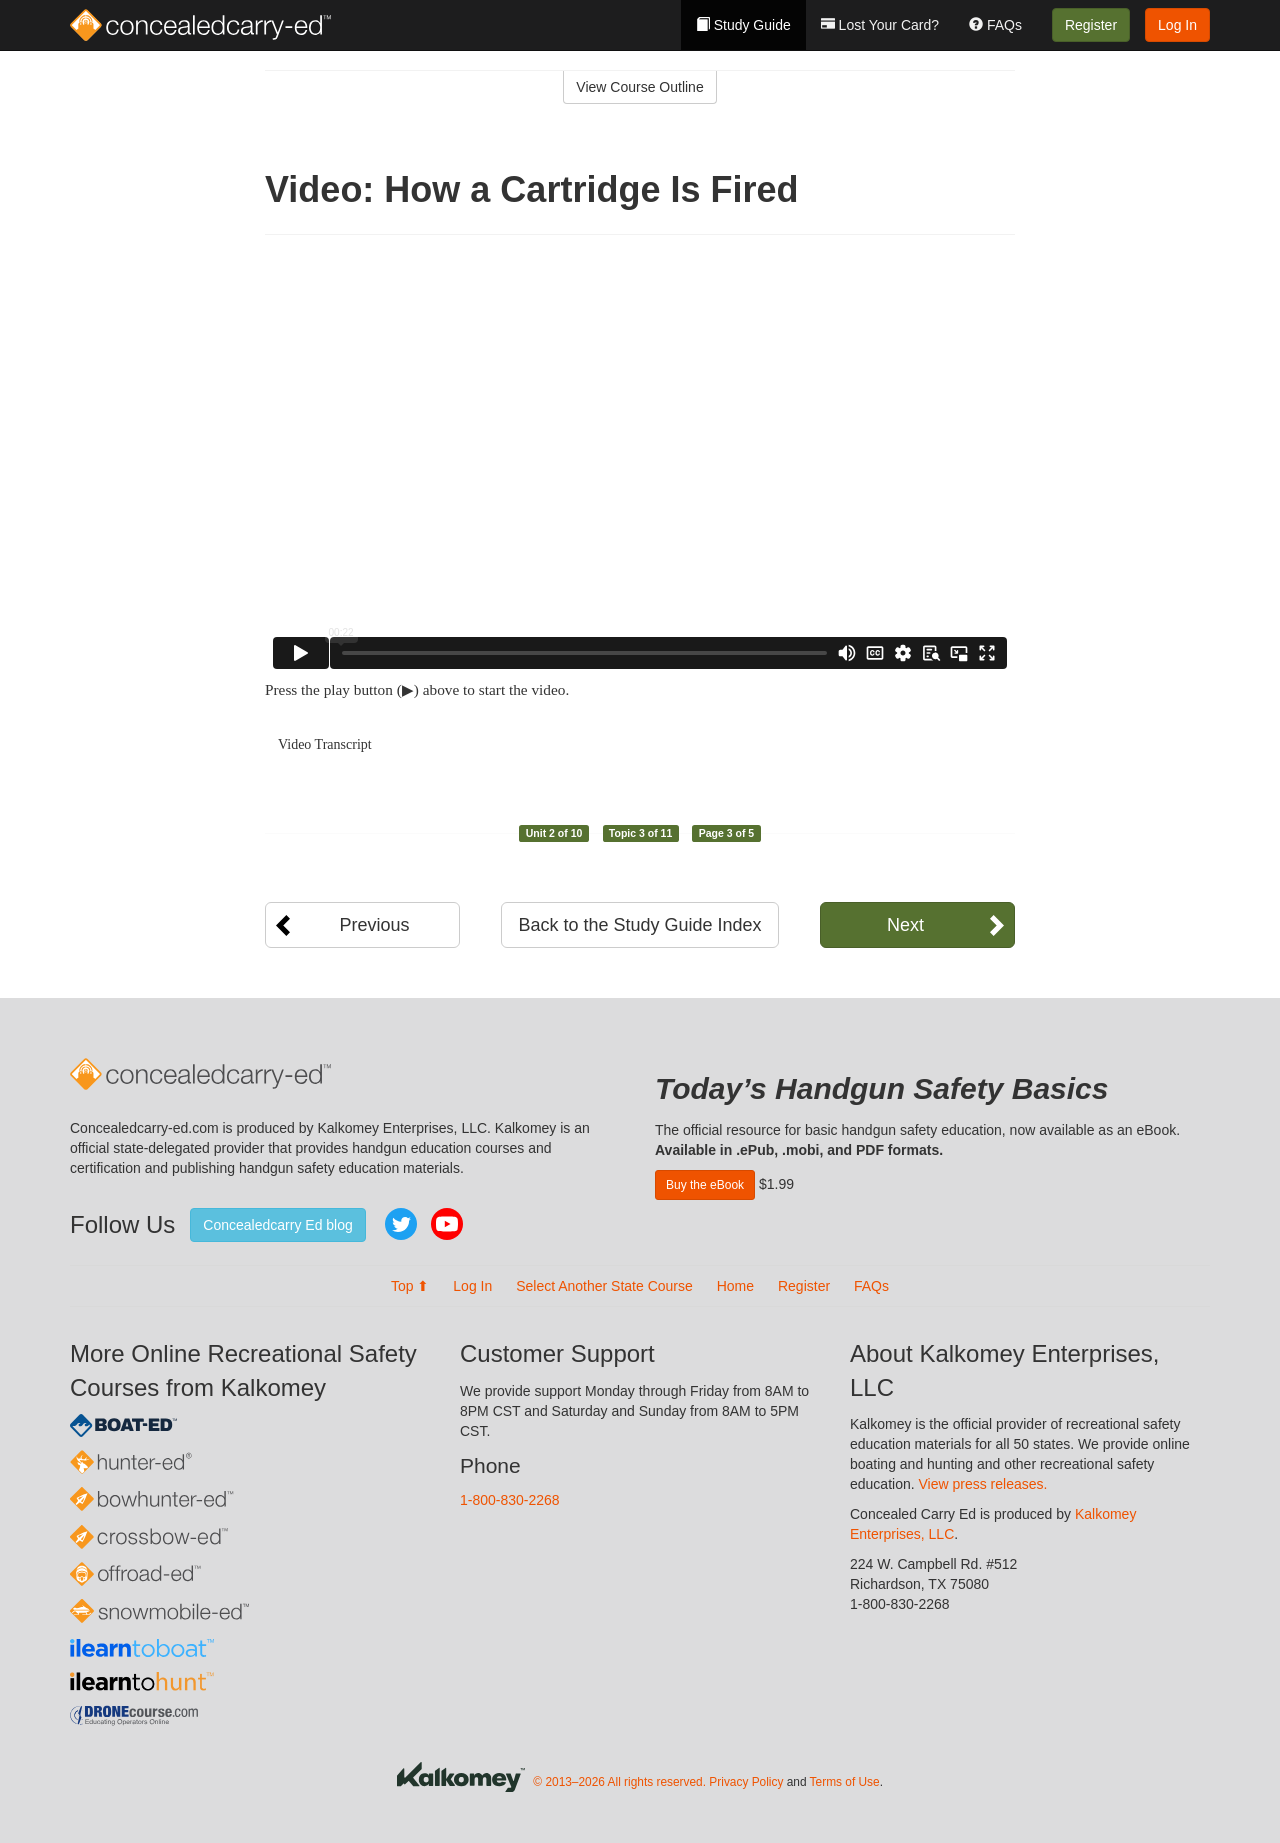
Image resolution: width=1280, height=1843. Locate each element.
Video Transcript (325, 744)
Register (1091, 25)
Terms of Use (845, 1782)
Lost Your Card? (880, 25)
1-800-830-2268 (510, 1500)
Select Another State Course (604, 1286)
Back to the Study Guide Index (639, 925)
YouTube (447, 1224)
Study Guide (743, 25)
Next (905, 925)
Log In (1177, 25)
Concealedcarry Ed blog (277, 1225)
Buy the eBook (705, 1185)
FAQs (995, 25)
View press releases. (983, 1484)
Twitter (401, 1224)
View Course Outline (639, 87)
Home (735, 1286)
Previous (374, 925)
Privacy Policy (746, 1782)
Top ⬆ (410, 1286)
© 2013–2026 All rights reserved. (619, 1782)
